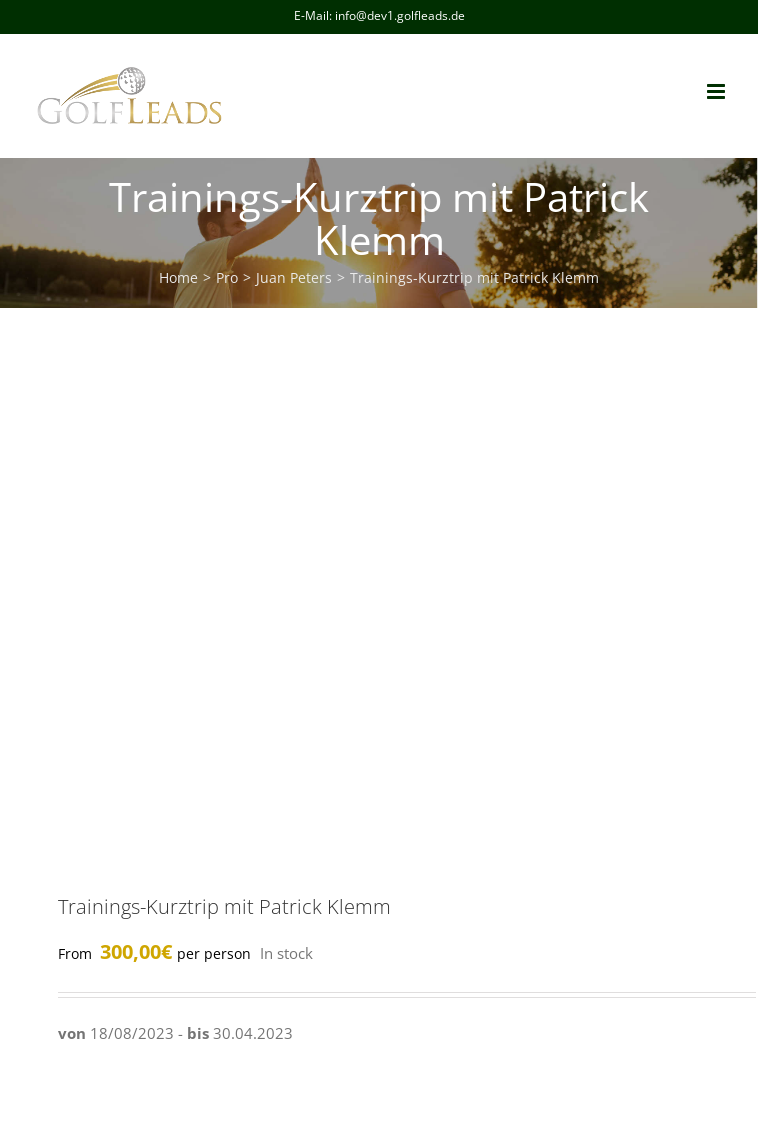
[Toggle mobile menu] (717, 91)
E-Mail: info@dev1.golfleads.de (379, 15)
